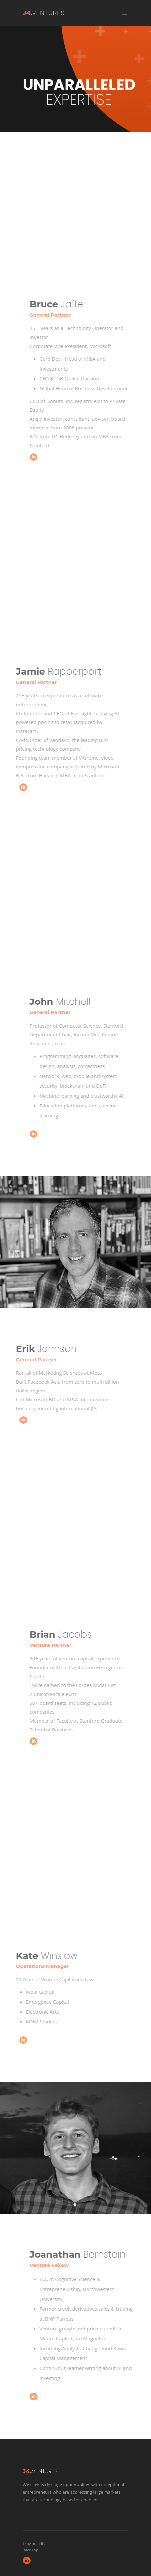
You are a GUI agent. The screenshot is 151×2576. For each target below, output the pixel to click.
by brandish (37, 2543)
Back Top (30, 2549)
